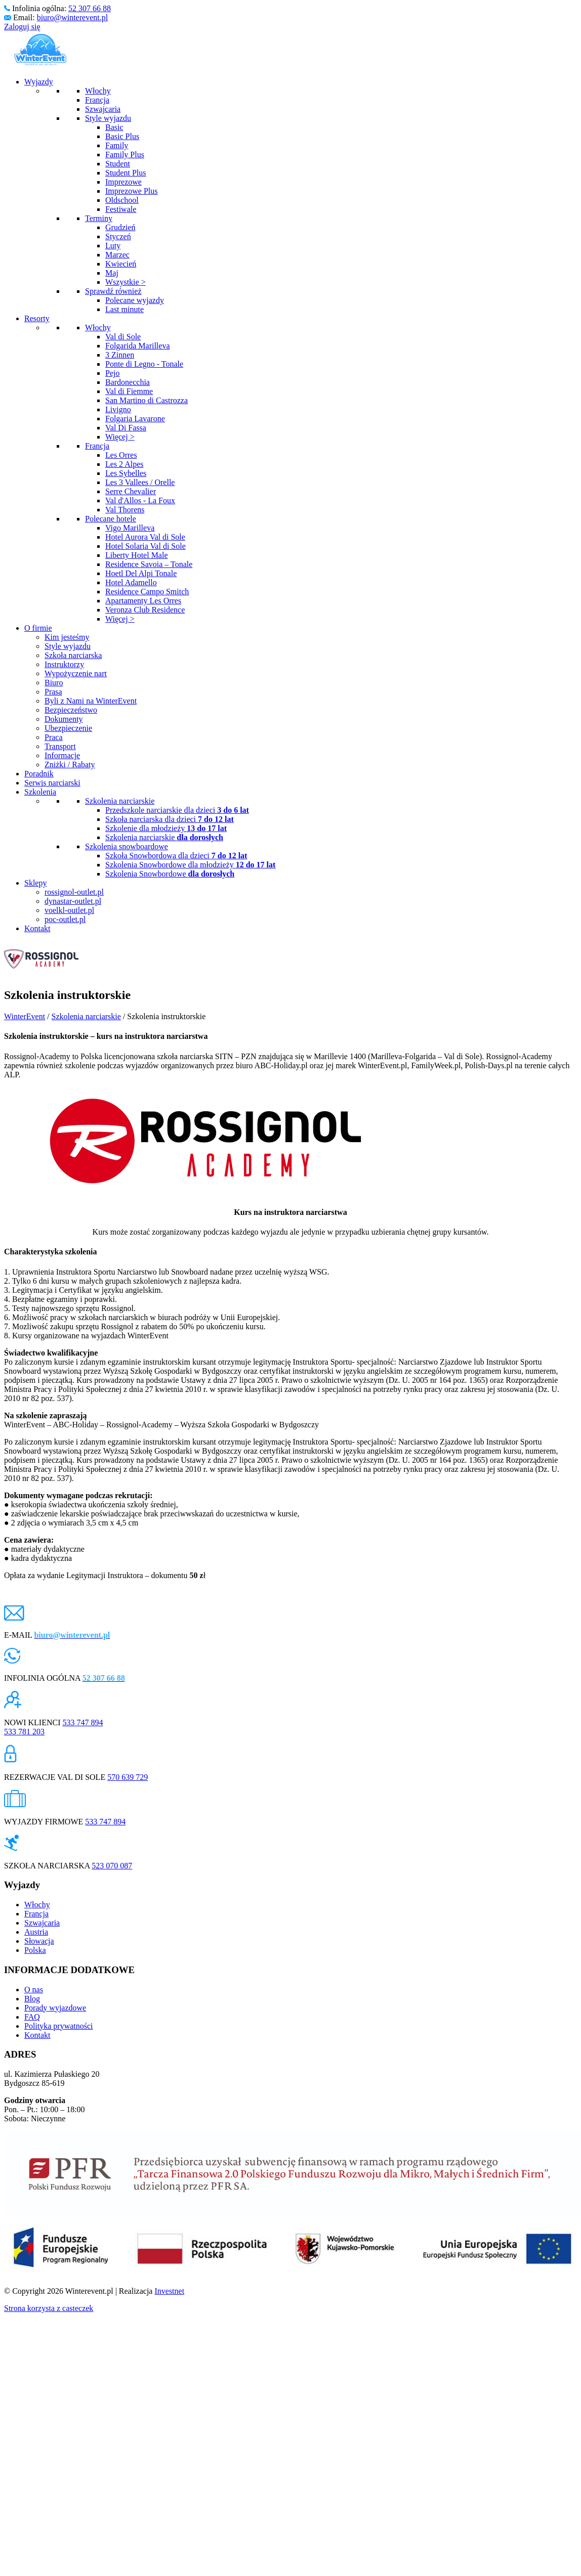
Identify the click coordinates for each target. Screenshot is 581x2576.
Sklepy (35, 883)
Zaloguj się (22, 26)
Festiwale (120, 209)
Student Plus (125, 172)
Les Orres (121, 455)
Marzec (117, 254)
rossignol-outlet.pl (74, 892)
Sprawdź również (113, 291)
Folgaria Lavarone (135, 418)
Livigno (118, 409)
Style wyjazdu (108, 118)
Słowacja (39, 1941)
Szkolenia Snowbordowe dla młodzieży (190, 864)
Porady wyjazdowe (55, 2007)
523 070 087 (112, 1865)
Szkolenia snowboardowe (126, 846)
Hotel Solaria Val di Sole (145, 546)
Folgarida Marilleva (137, 345)
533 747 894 (83, 1722)
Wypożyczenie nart (76, 673)
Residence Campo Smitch (147, 591)
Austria (36, 1932)
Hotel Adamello (131, 582)
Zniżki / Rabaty (70, 764)
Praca (54, 737)
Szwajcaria (102, 109)
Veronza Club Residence (145, 609)
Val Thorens (124, 509)
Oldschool (122, 200)
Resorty (37, 318)
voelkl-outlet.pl (69, 910)
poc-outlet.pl (65, 919)
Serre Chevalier (130, 491)
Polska (35, 1950)
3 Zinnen (119, 355)
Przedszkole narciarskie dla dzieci (177, 810)
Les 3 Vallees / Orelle (140, 482)
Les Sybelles (125, 473)
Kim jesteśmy (67, 637)
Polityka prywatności (58, 2026)
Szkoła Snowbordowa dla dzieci (176, 855)
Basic (114, 127)
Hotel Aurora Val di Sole (145, 537)
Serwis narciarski (52, 782)
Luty (112, 245)
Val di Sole (123, 336)
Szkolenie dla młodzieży (166, 828)
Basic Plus (122, 136)
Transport (60, 746)
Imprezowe (123, 182)
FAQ (32, 2017)
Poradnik (39, 773)
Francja (97, 100)
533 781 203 (24, 1731)
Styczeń (118, 236)
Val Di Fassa (125, 427)
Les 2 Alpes (124, 464)
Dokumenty (64, 719)
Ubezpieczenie (68, 728)
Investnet (169, 2291)
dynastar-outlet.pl (73, 901)
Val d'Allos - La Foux (140, 500)
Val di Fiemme (129, 391)
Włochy (98, 90)
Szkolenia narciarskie (119, 801)
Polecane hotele (110, 518)
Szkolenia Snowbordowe (169, 873)
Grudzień (120, 227)
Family (116, 145)
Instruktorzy (64, 664)
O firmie (38, 628)
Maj (111, 273)
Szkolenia (40, 792)
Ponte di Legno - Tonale (144, 364)
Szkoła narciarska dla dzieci (169, 819)
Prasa (53, 691)
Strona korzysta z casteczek (48, 2308)
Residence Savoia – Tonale (148, 564)
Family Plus (124, 154)
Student (117, 163)
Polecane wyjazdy (134, 300)
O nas (33, 1989)
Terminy (98, 218)
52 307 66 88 (89, 8)
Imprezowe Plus (131, 191)
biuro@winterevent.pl (72, 17)
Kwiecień (120, 263)
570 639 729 (127, 1777)
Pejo (112, 373)
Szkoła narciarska (73, 655)
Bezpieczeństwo (71, 710)
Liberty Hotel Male (136, 555)
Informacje (62, 755)
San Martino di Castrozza (146, 400)
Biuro (54, 682)
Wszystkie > (125, 282)
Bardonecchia (127, 382)
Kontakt (37, 928)
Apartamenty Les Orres (143, 600)
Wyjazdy (38, 81)
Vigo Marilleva (129, 527)
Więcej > (120, 436)
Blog (32, 1998)
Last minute (124, 309)
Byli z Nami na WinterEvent (91, 700)
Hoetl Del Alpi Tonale (141, 573)
